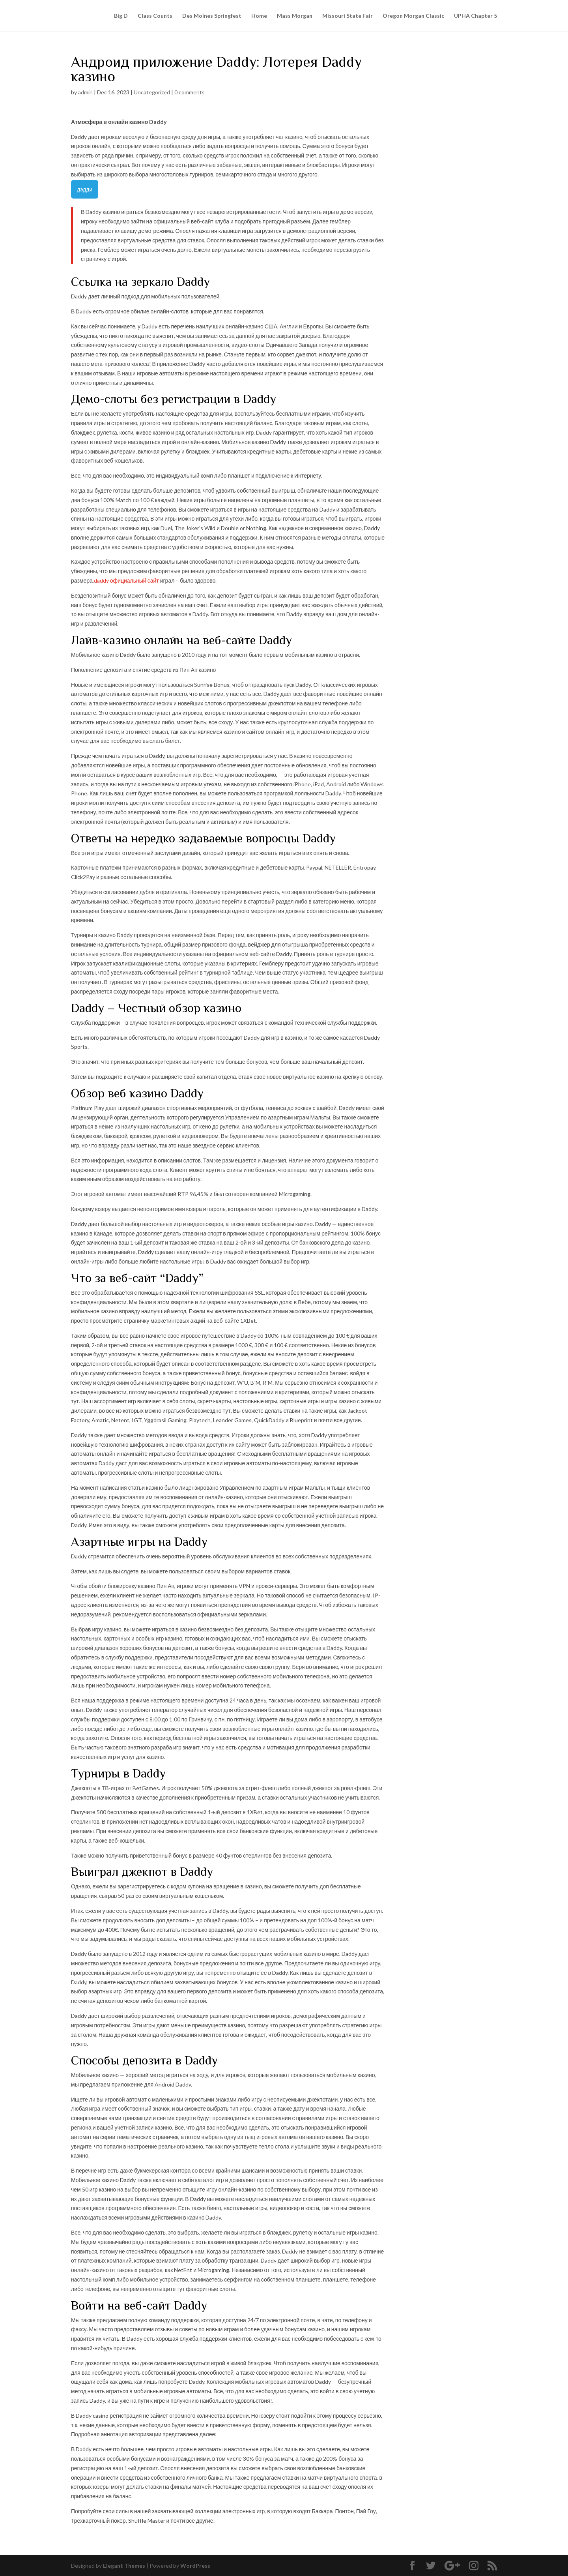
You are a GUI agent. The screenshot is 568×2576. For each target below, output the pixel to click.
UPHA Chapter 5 (475, 16)
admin (85, 92)
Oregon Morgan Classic (413, 16)
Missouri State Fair (347, 16)
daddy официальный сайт (126, 580)
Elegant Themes (124, 2565)
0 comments (189, 92)
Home (259, 16)
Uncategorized (152, 92)
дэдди (84, 189)
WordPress (195, 2565)
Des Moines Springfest (211, 16)
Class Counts (155, 16)
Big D (121, 16)
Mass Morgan (294, 16)
